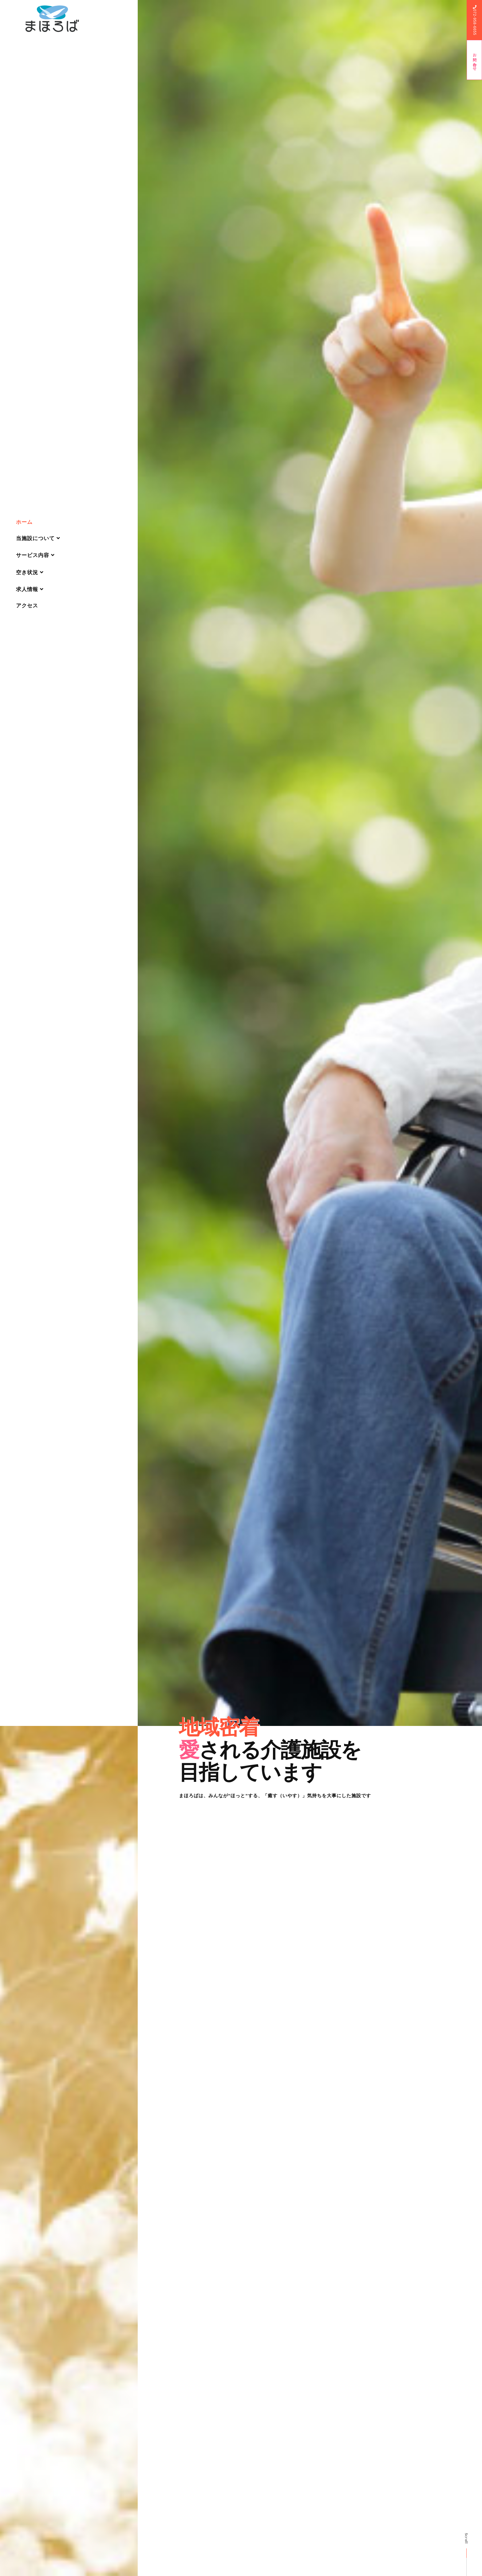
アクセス (27, 605)
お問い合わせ (474, 59)
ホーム (24, 522)
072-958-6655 (474, 20)
